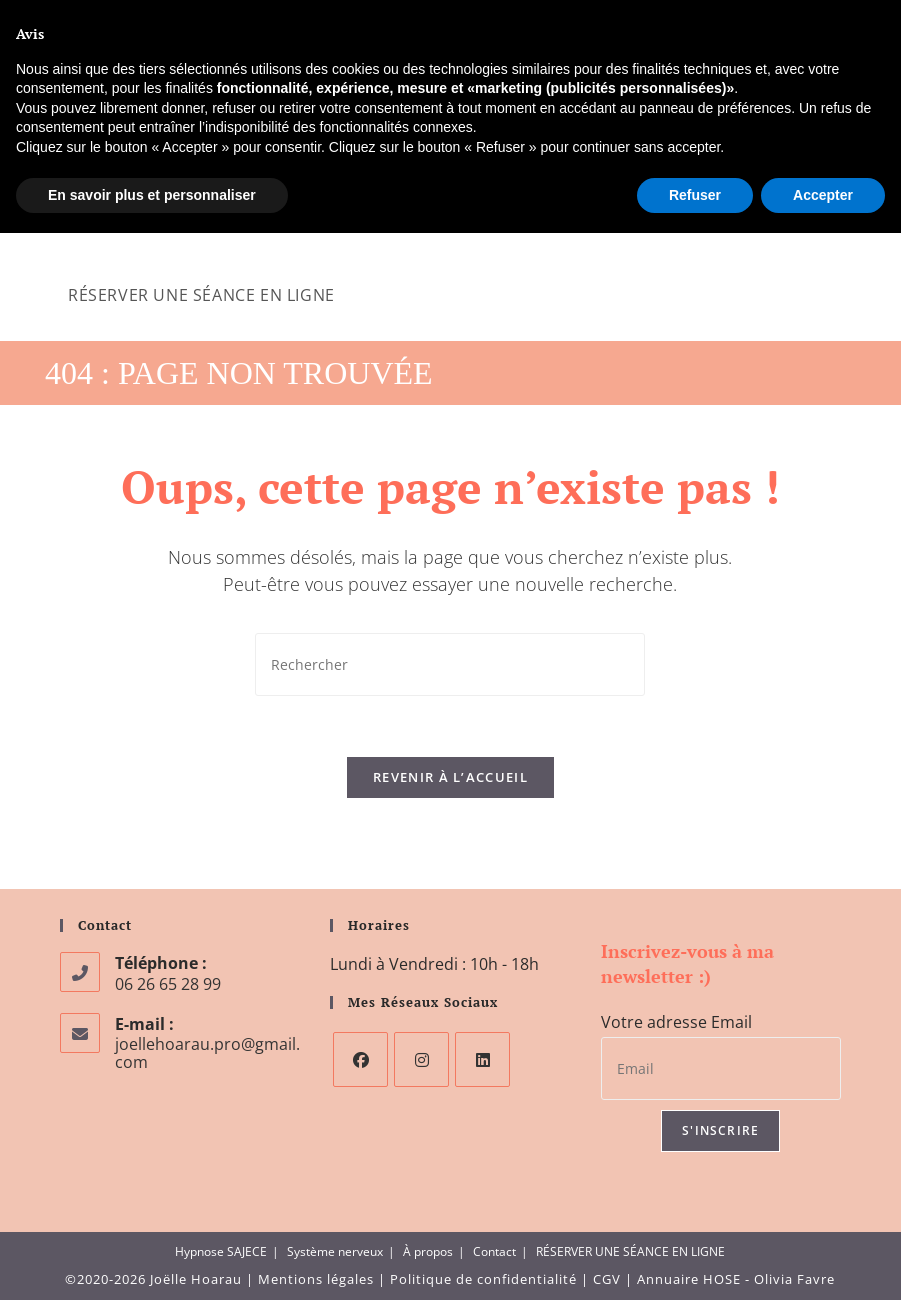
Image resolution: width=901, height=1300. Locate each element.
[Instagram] (421, 1059)
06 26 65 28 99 (109, 18)
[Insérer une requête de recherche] (450, 664)
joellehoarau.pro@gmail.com (258, 18)
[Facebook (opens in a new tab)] (801, 19)
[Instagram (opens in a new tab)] (826, 19)
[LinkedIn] (482, 1059)
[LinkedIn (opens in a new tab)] (847, 19)
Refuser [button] (695, 1261)
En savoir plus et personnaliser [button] (152, 1261)
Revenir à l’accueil (450, 777)
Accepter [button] (823, 1261)
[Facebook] (360, 1059)
